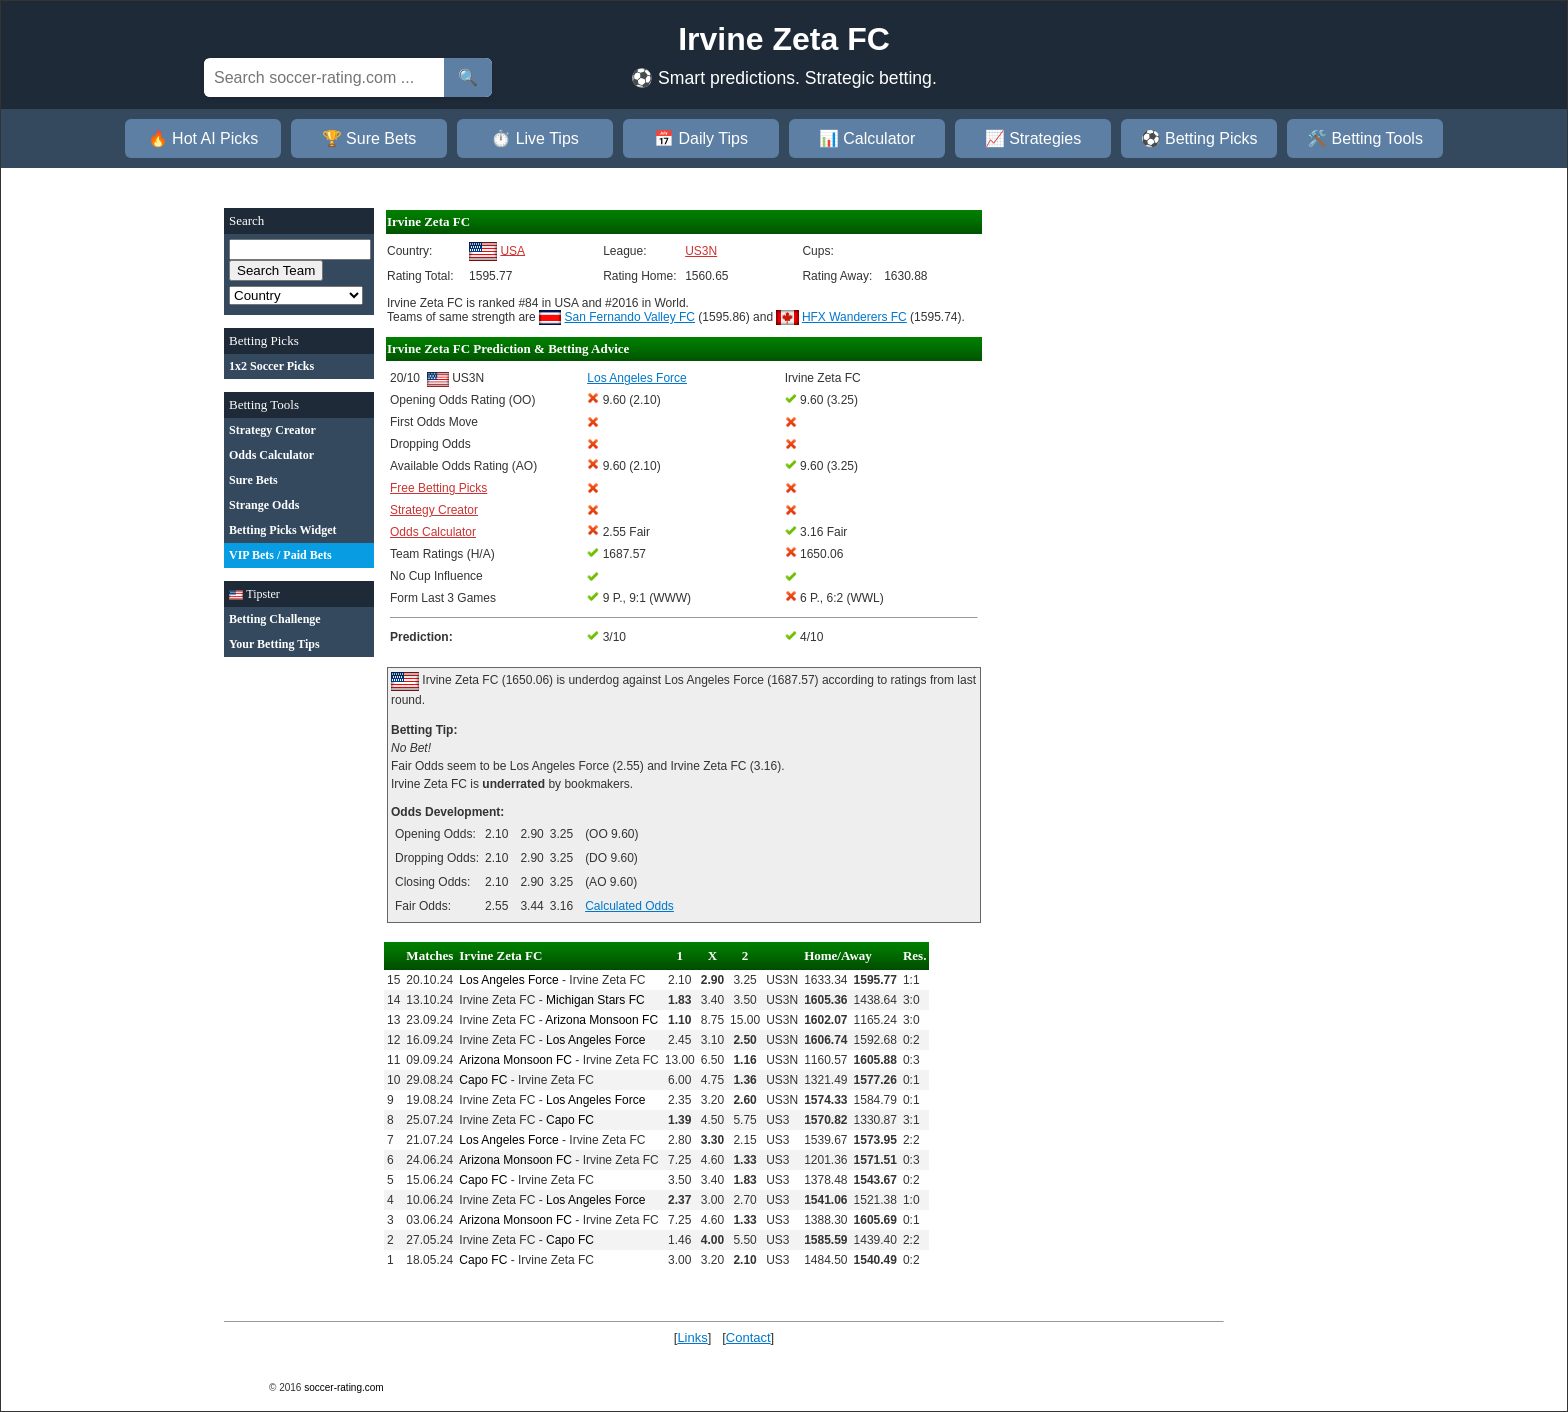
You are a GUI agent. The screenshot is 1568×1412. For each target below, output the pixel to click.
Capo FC (483, 1080)
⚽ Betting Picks (1199, 138)
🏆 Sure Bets (369, 138)
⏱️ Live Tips (535, 138)
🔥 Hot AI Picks (203, 138)
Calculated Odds (629, 906)
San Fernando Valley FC (630, 317)
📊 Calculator (867, 138)
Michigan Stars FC (595, 1000)
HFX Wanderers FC (854, 317)
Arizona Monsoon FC (601, 1020)
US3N (701, 251)
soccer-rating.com (343, 1387)
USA (512, 250)
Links (692, 1337)
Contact (748, 1337)
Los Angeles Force (508, 980)
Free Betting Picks (438, 488)
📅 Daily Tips (701, 138)
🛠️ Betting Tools (1365, 138)
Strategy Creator (434, 510)
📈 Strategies (1033, 138)
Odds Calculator (433, 532)
